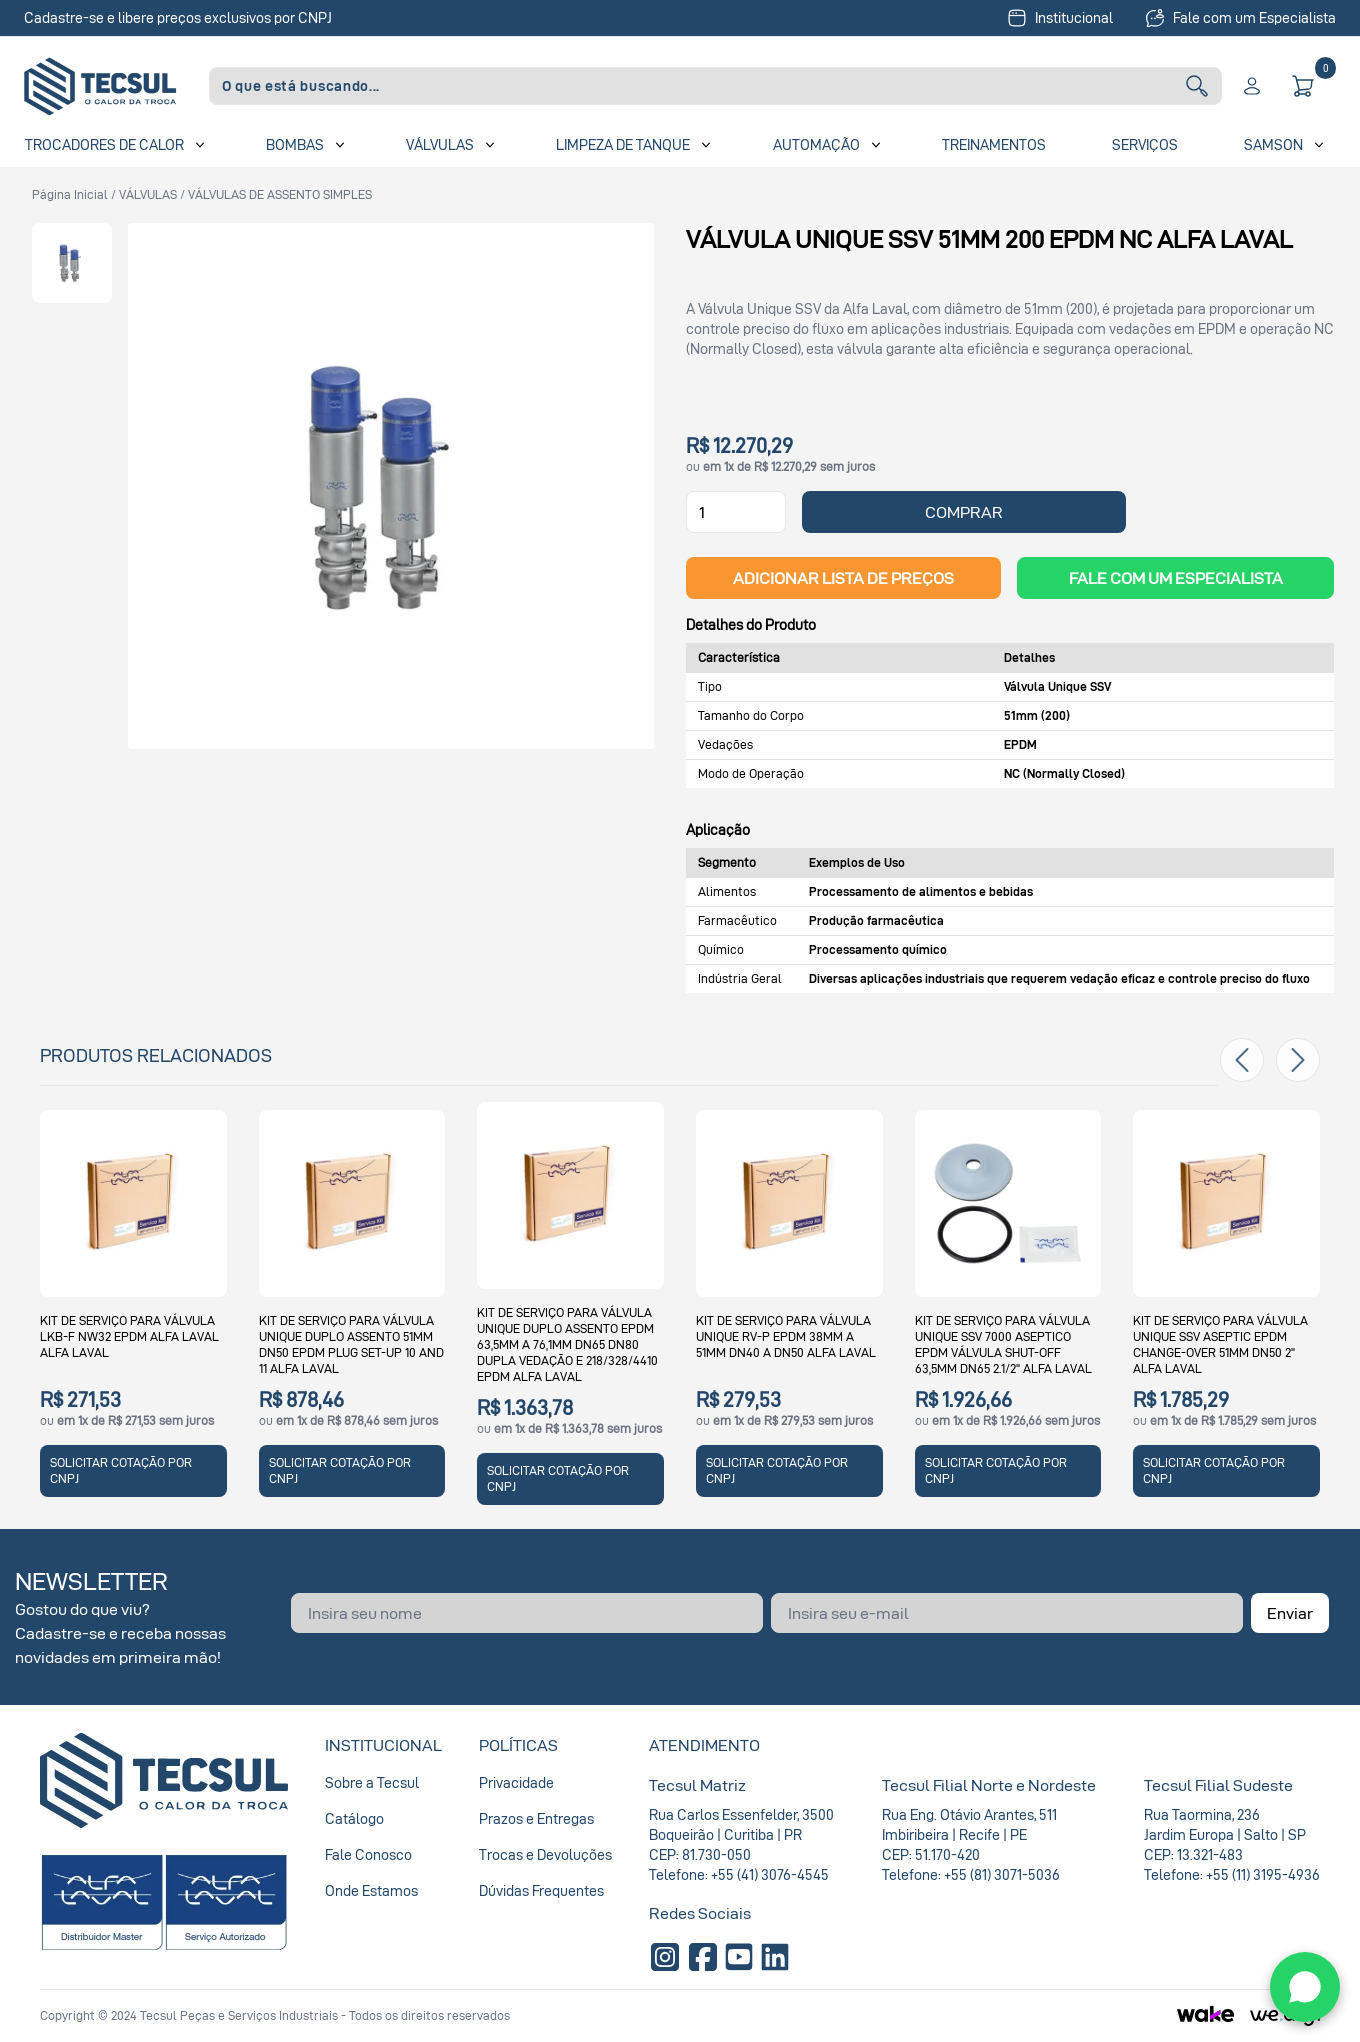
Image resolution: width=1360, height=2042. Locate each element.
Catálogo (354, 1818)
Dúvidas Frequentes (541, 1890)
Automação (816, 144)
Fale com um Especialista (1240, 18)
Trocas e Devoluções (545, 1854)
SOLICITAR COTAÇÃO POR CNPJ (121, 1470)
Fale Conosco (368, 1854)
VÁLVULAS (148, 194)
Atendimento (704, 1745)
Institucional (1060, 18)
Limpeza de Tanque (623, 144)
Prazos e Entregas (536, 1818)
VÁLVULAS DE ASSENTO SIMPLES (280, 194)
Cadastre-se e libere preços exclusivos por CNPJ (178, 17)
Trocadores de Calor (104, 144)
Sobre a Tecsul (372, 1782)
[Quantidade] (736, 512)
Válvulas (440, 144)
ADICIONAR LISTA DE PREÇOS (843, 578)
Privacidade (516, 1782)
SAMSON (1273, 144)
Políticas (518, 1745)
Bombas (295, 144)
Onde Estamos (371, 1890)
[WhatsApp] (1305, 1987)
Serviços (1145, 144)
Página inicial (70, 194)
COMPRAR (964, 512)
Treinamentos (994, 144)
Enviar (1290, 1613)
